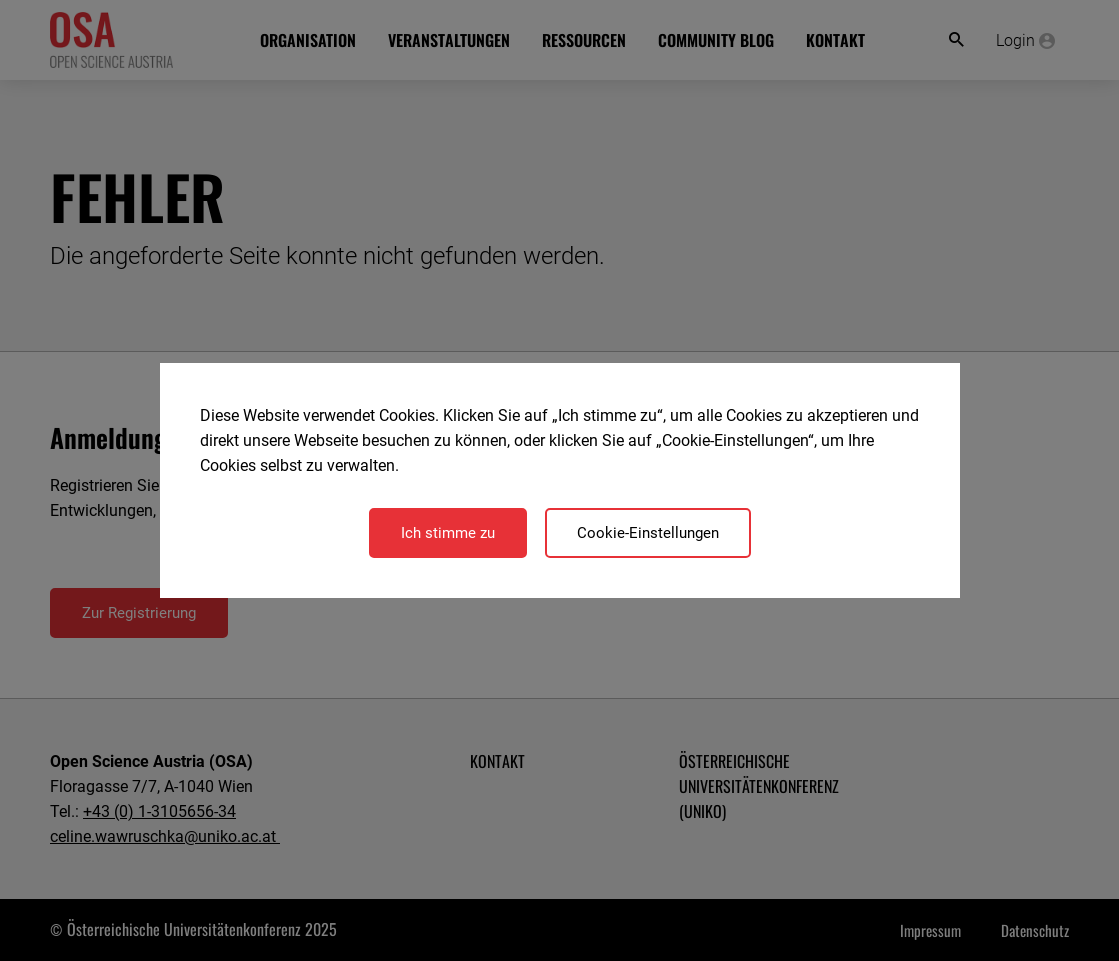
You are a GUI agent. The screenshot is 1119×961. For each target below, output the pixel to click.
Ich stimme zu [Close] (448, 533)
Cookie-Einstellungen (648, 533)
